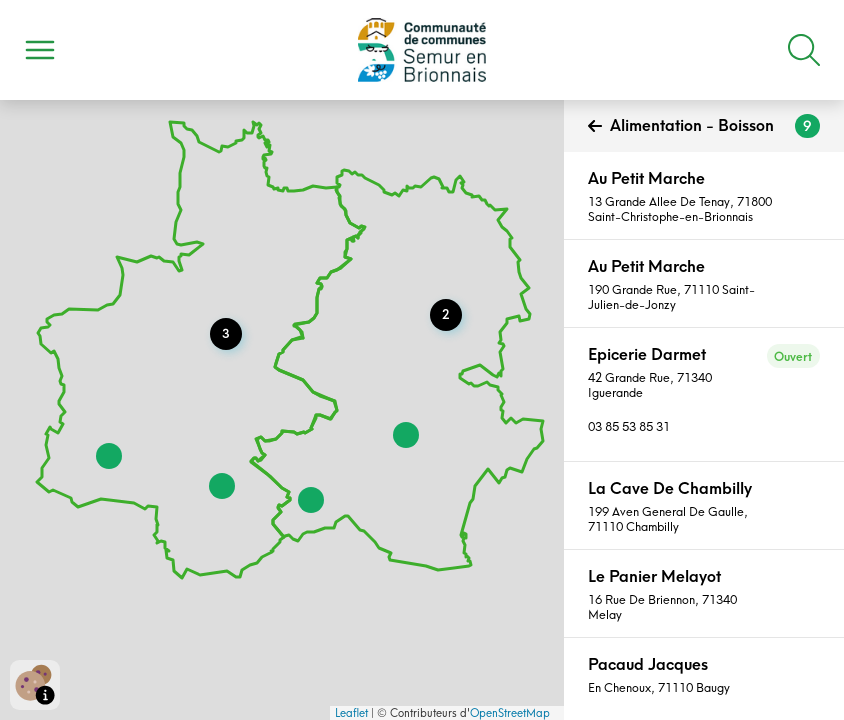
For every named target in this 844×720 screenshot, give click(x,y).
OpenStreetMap (510, 713)
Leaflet (351, 713)
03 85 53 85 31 (629, 426)
